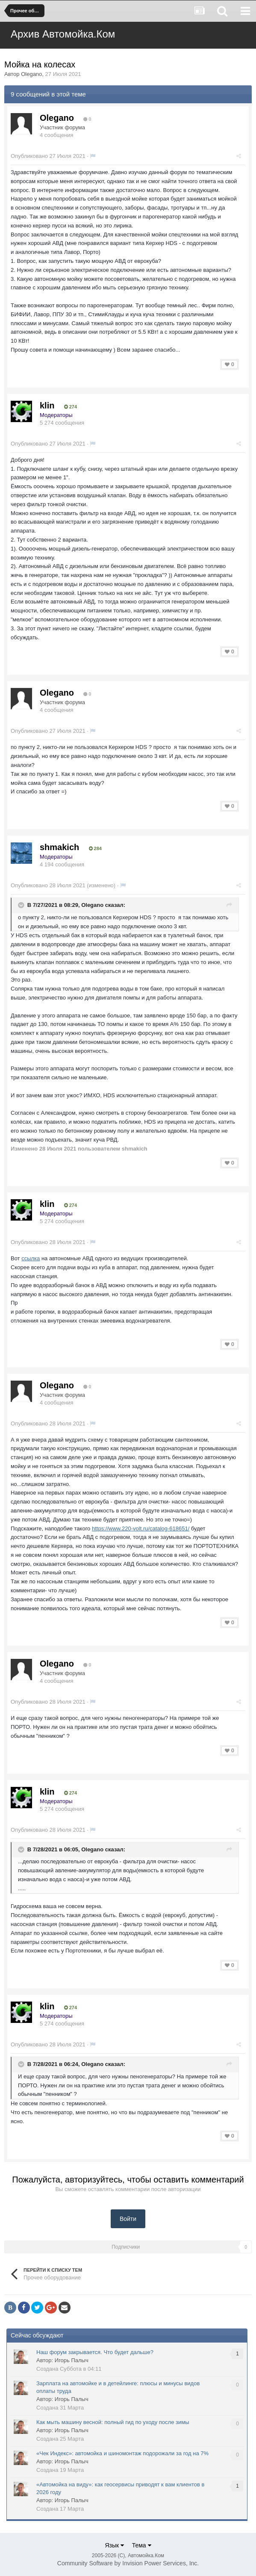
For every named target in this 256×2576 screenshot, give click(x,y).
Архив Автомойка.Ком (63, 34)
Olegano (31, 74)
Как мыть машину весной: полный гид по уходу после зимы (112, 2422)
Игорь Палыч (71, 2360)
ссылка (30, 1258)
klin (47, 405)
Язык (114, 2545)
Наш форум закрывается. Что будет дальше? (94, 2352)
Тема (141, 2545)
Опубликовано (48, 156)
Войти (128, 2218)
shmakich (59, 847)
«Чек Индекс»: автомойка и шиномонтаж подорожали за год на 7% (122, 2453)
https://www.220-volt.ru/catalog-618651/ (140, 1528)
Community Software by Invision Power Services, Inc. (128, 2563)
